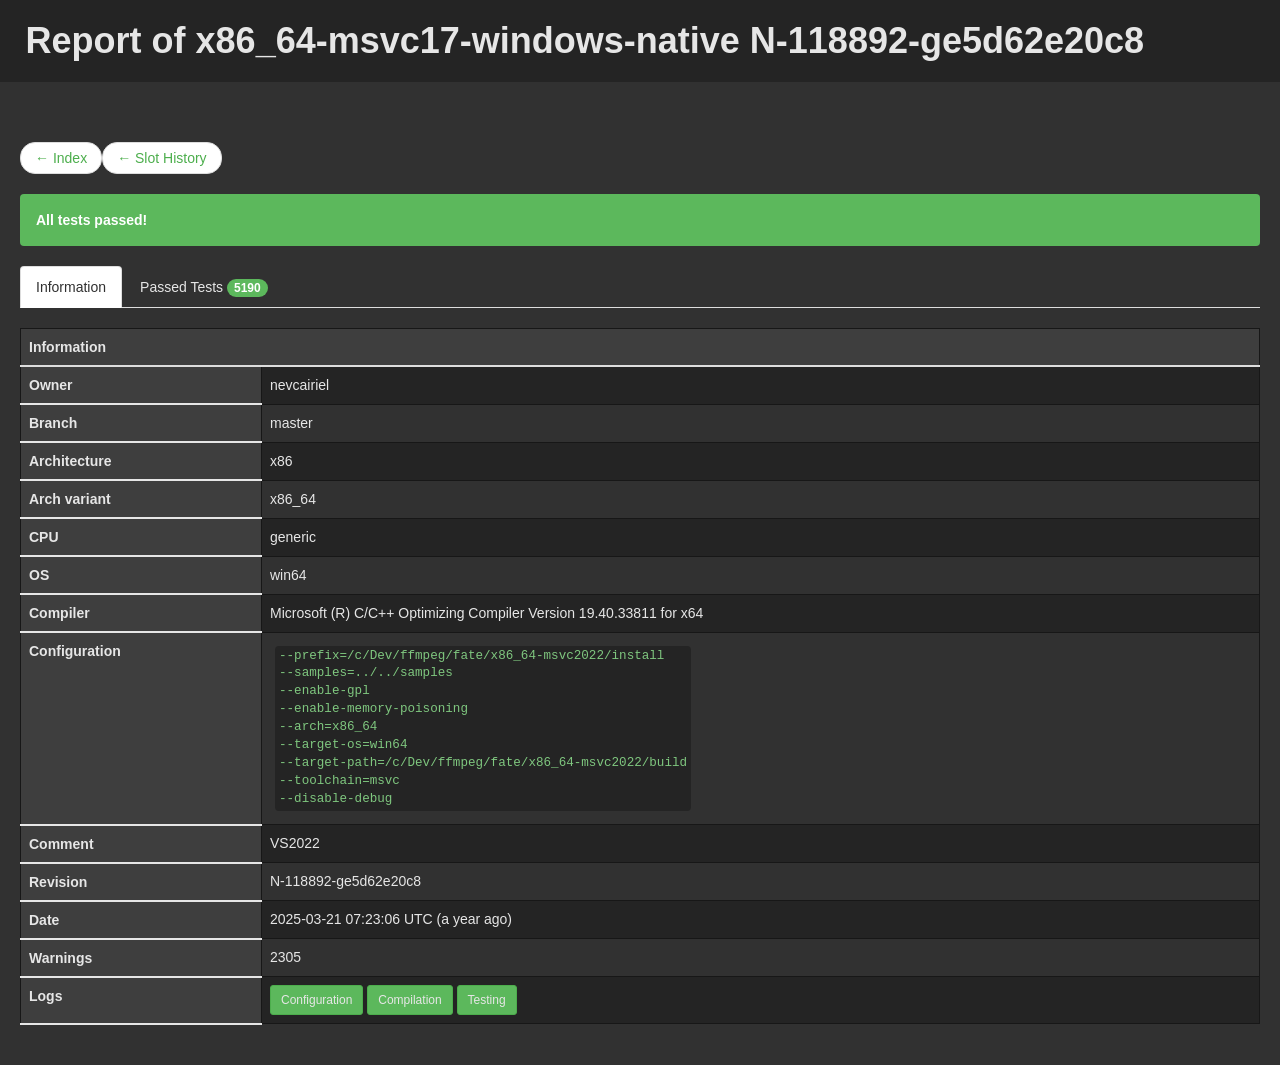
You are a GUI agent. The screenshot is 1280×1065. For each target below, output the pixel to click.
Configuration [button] (316, 1000)
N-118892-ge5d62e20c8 (345, 881)
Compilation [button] (409, 1000)
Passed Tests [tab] (204, 288)
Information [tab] (71, 287)
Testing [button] (487, 1000)
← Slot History (161, 158)
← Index (61, 158)
